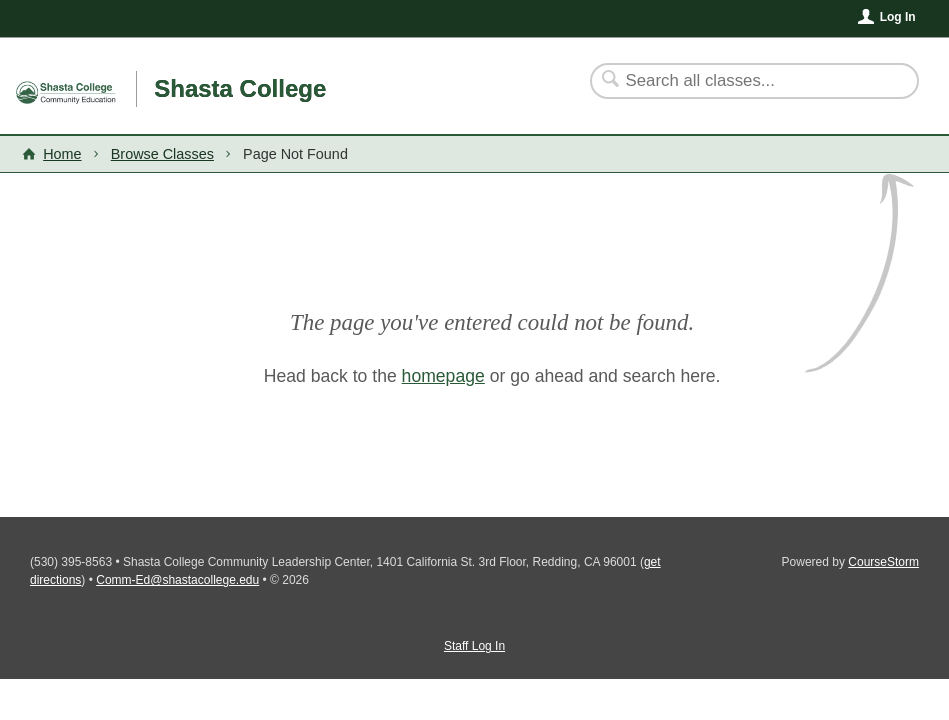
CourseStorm (883, 562)
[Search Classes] (742, 81)
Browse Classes (162, 154)
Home (62, 154)
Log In (898, 17)
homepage (443, 376)
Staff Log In (474, 646)
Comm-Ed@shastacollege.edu (177, 580)
